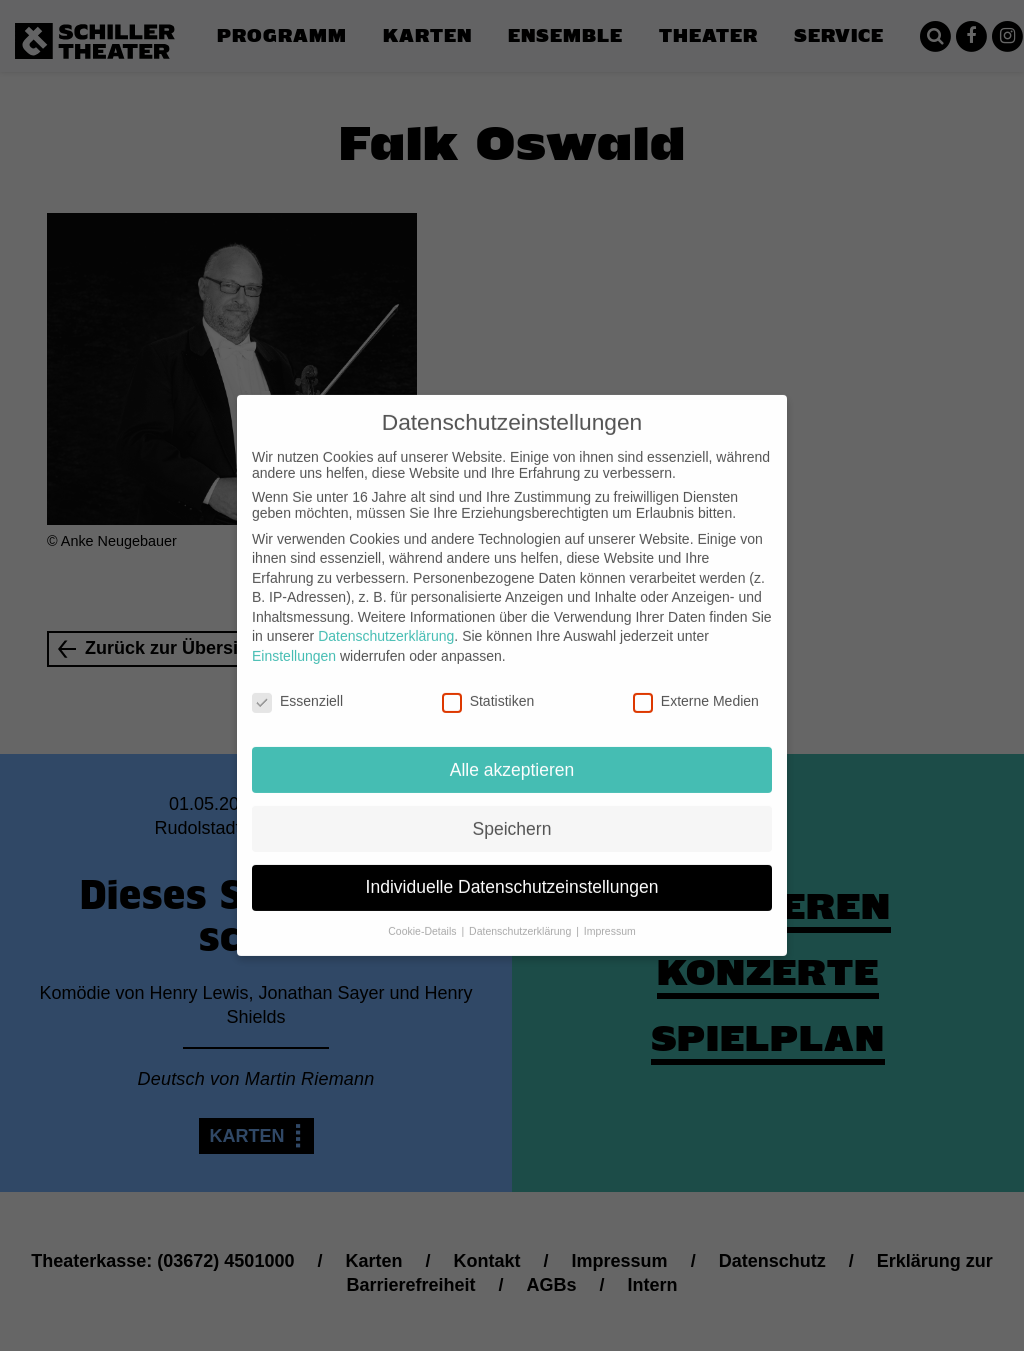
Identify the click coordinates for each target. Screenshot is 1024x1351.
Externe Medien (696, 685)
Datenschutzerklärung (386, 620)
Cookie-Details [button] (423, 915)
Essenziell (297, 685)
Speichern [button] (512, 812)
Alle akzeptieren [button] (512, 753)
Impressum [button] (610, 915)
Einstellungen (294, 640)
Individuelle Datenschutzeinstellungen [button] (512, 871)
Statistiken (488, 685)
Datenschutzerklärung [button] (521, 915)
